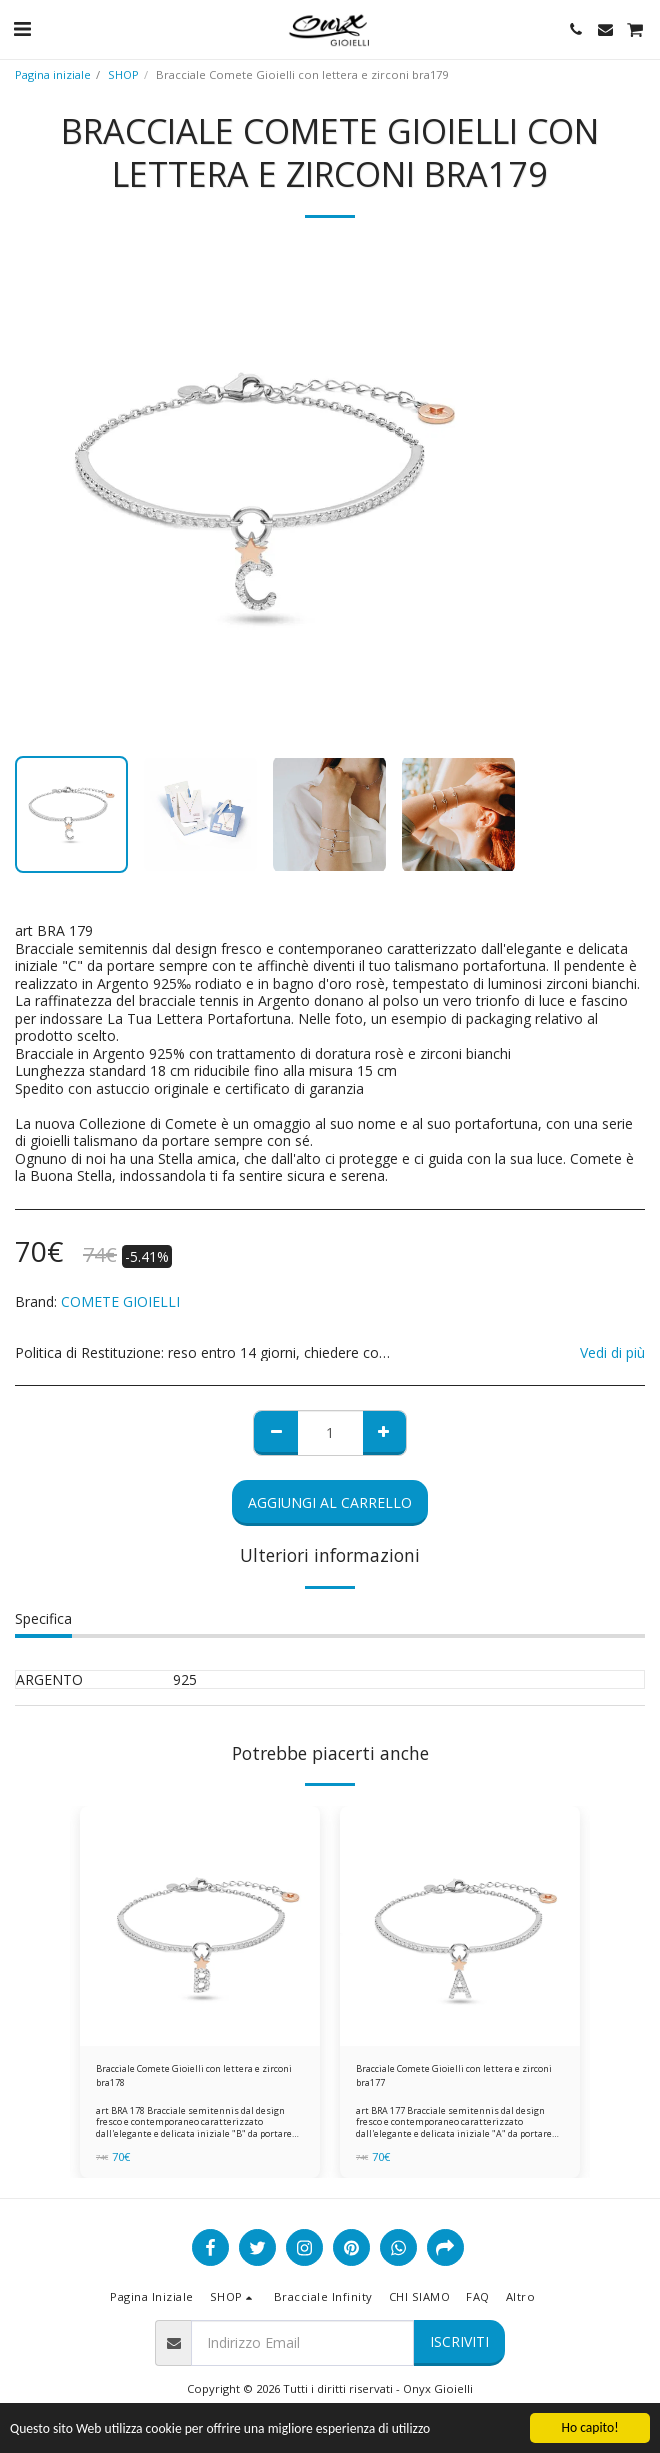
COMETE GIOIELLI (120, 1301)
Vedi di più (612, 1353)
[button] (22, 28)
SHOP (123, 74)
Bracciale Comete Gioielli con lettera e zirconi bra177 (454, 2075)
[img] (200, 1926)
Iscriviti (459, 2341)
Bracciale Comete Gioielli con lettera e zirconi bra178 (194, 2075)
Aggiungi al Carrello (330, 1502)
